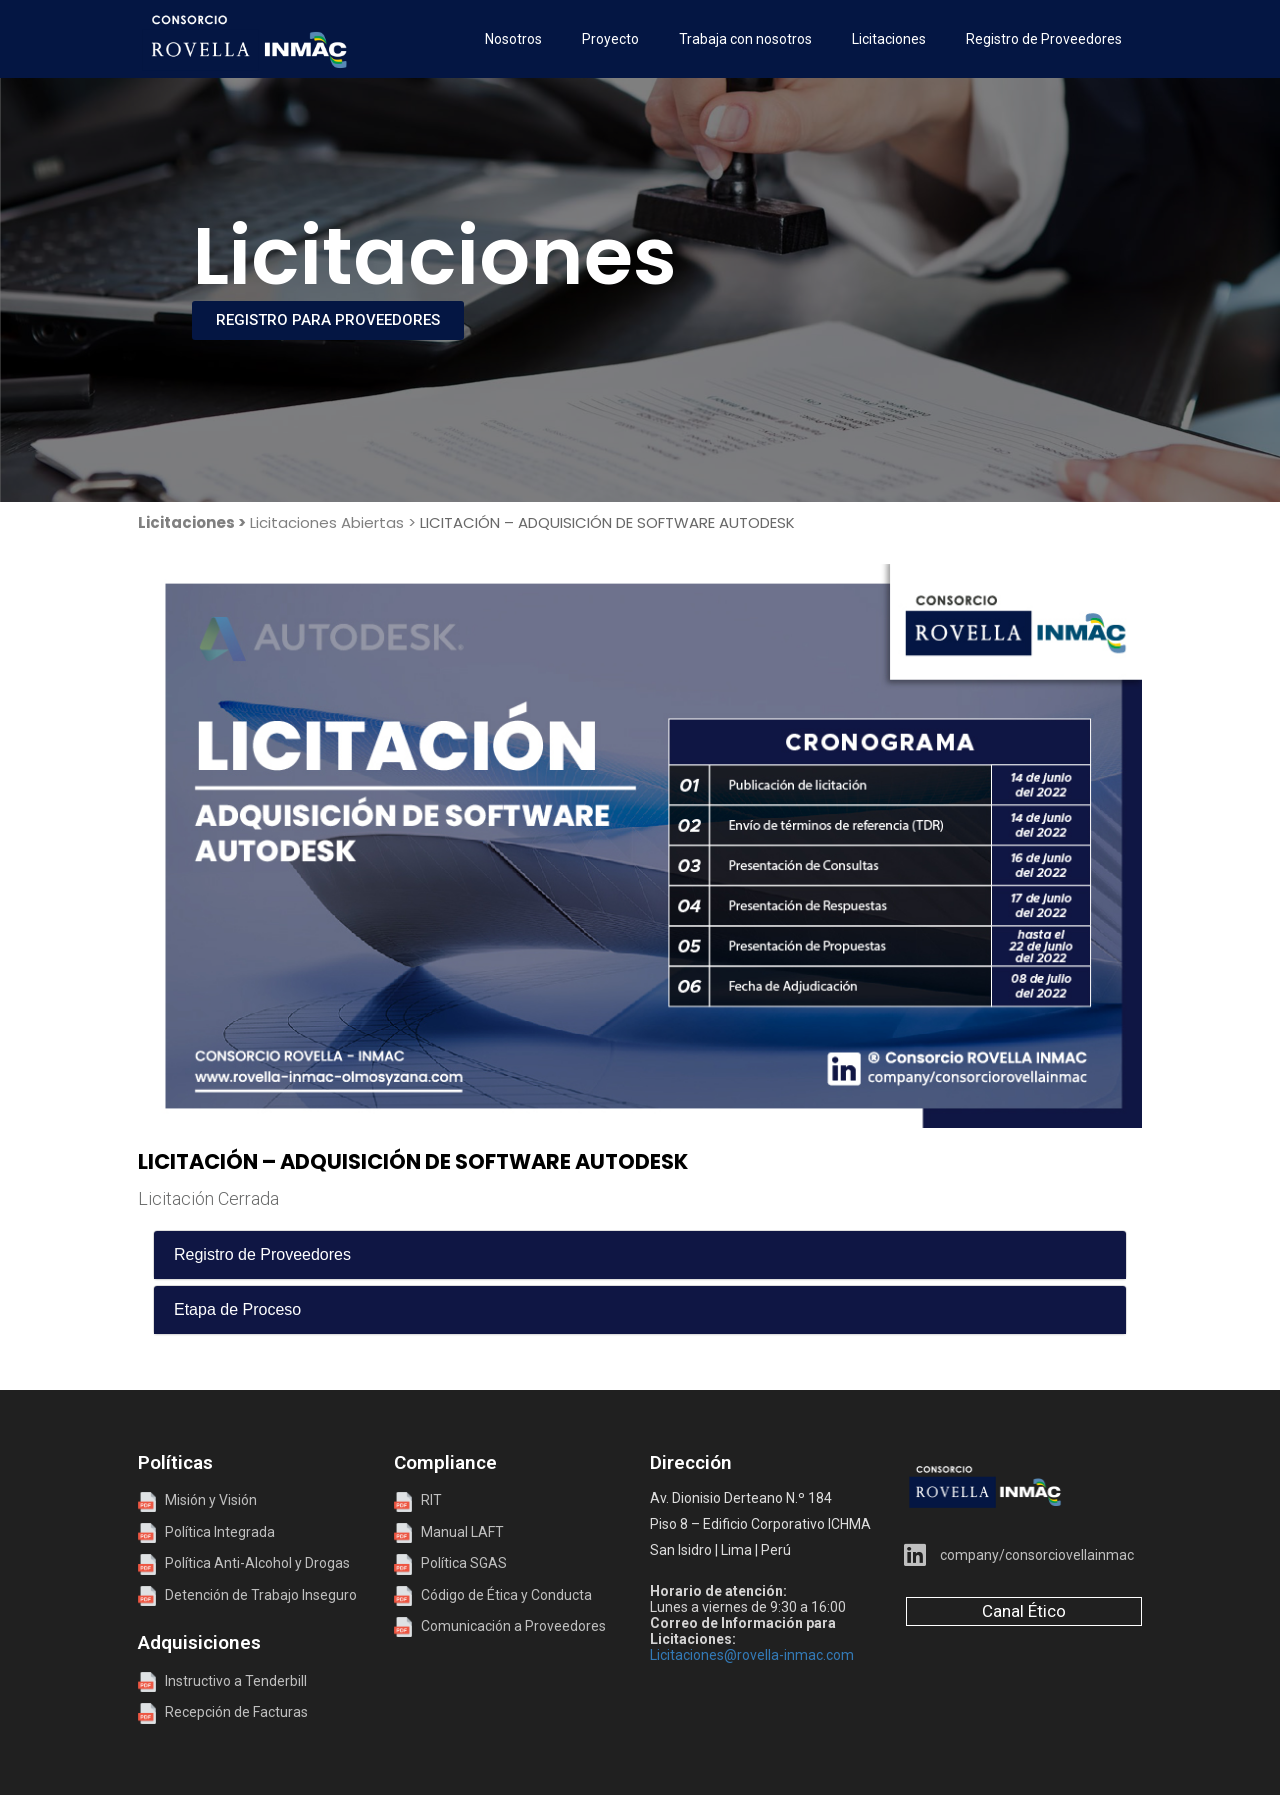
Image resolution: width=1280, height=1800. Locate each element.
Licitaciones (889, 39)
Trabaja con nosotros (745, 39)
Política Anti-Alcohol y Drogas (244, 1563)
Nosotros (513, 39)
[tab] (640, 1255)
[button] (640, 1255)
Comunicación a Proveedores (500, 1626)
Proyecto (610, 39)
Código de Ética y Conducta (493, 1595)
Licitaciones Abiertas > (333, 522)
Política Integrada (215, 1532)
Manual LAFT (462, 1532)
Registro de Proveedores (1044, 39)
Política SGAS (450, 1563)
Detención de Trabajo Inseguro (247, 1595)
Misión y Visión (197, 1500)
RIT (431, 1500)
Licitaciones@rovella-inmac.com (752, 1655)
